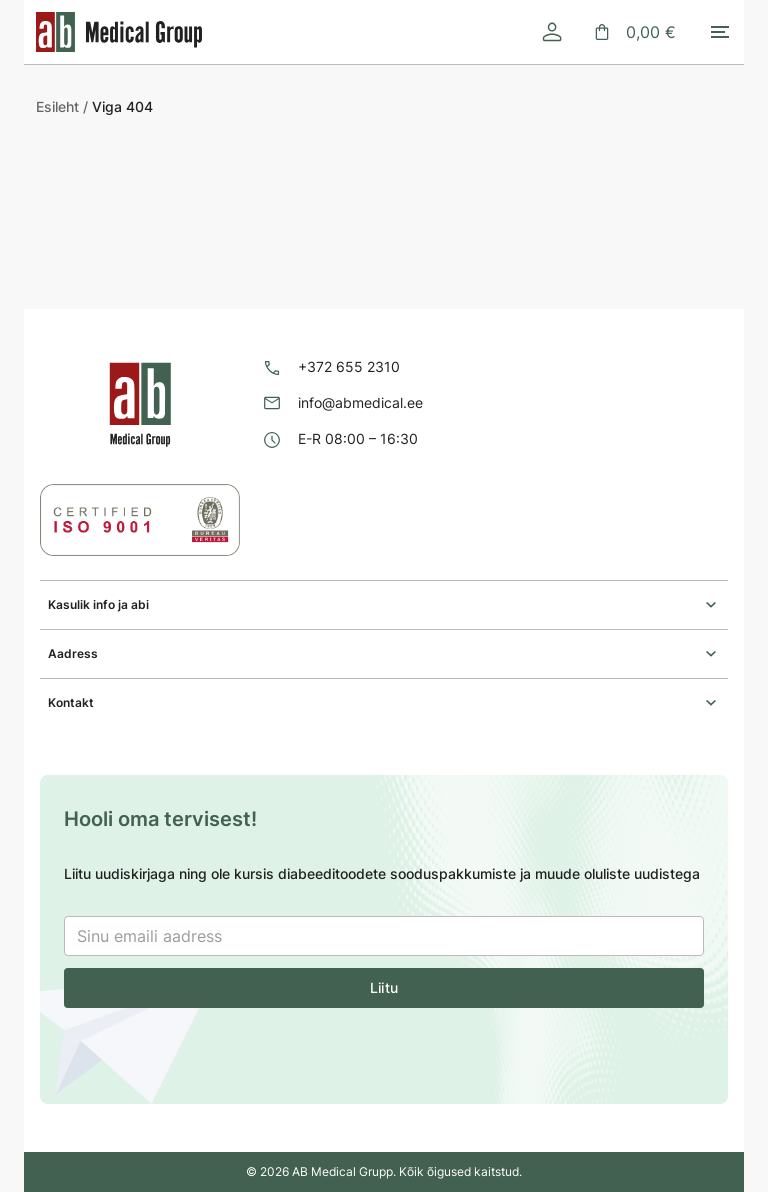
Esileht (57, 106)
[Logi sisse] (552, 32)
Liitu (384, 987)
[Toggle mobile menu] (720, 32)
